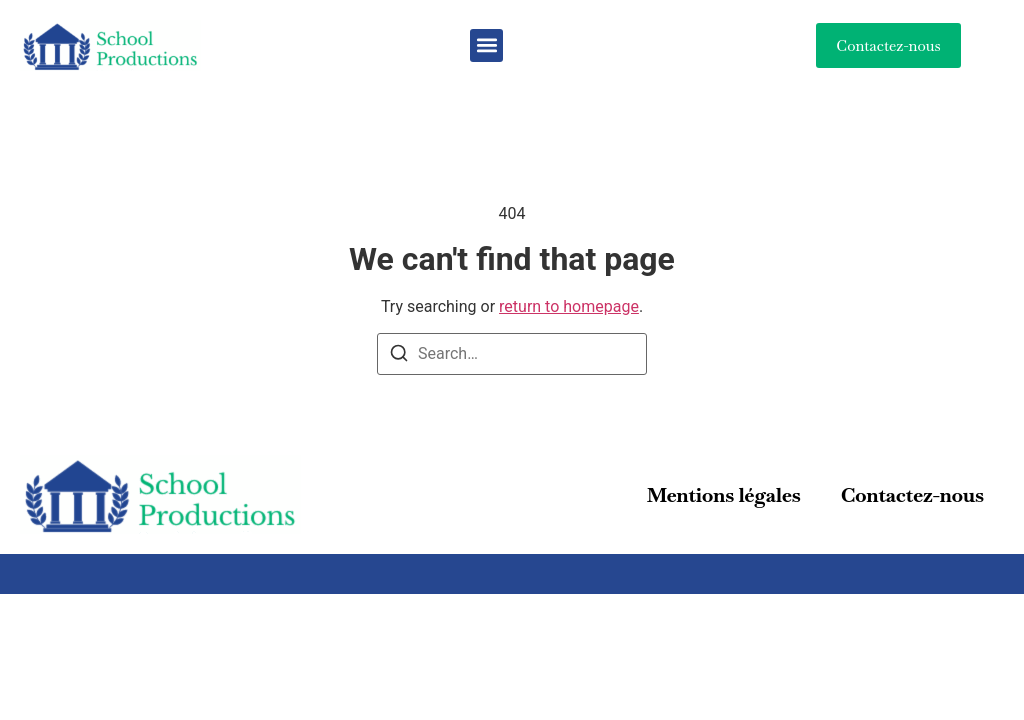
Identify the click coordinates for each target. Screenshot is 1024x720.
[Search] (399, 356)
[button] (486, 45)
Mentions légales (724, 495)
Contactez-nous (912, 495)
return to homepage (569, 306)
